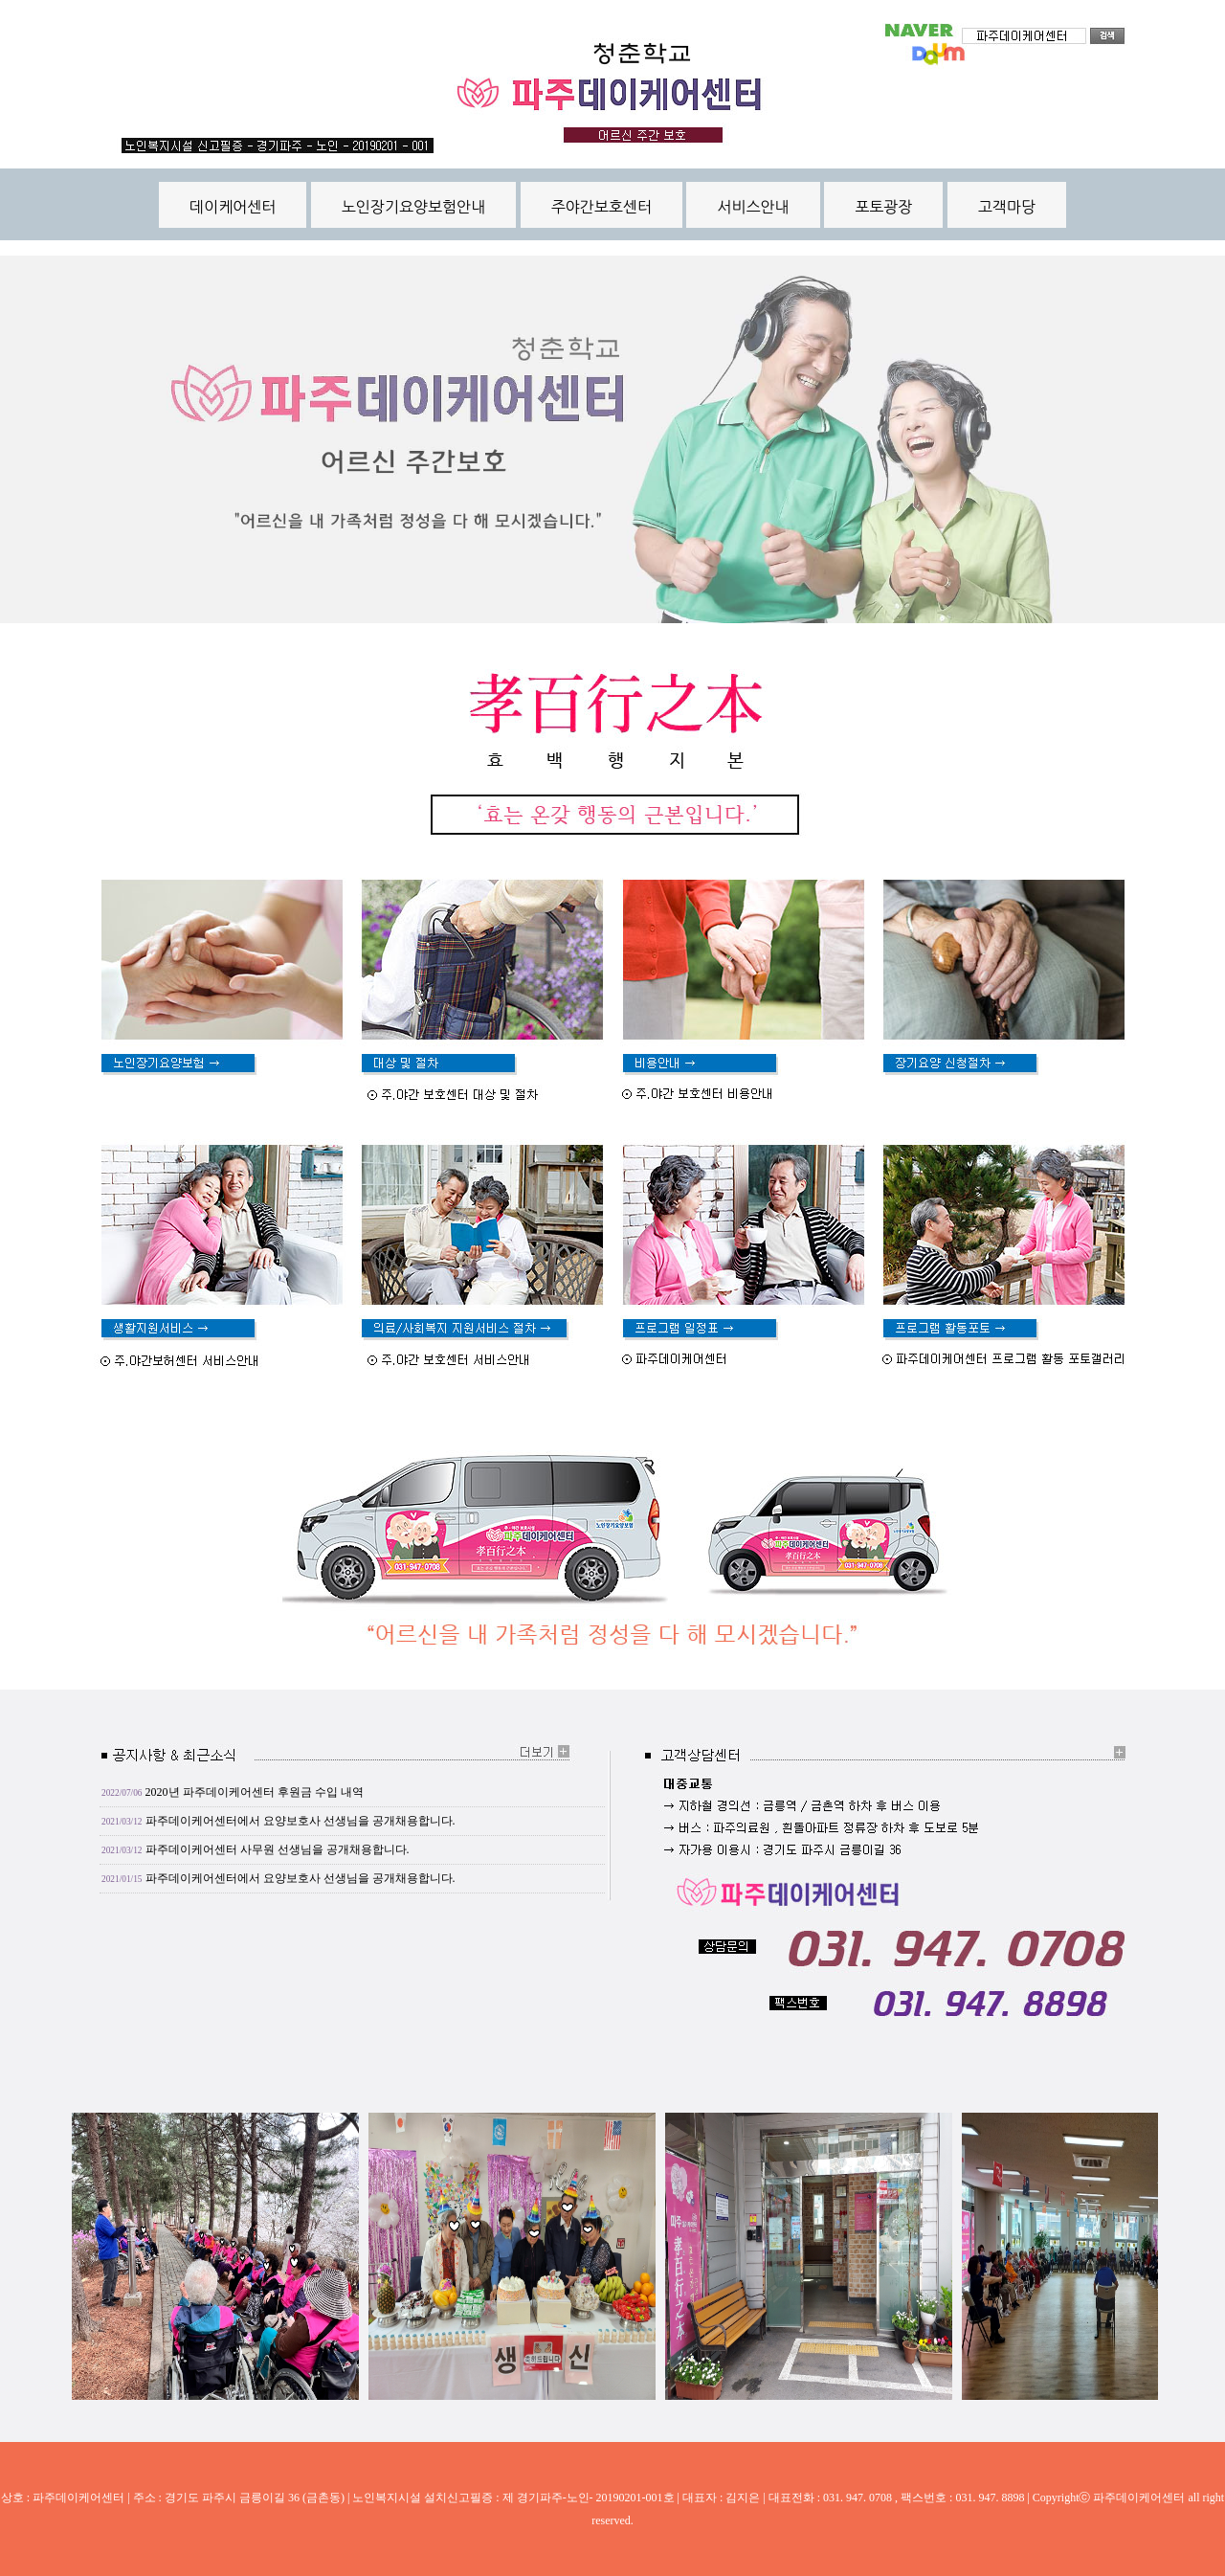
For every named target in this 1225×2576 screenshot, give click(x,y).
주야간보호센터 (601, 206)
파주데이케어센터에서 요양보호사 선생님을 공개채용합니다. (300, 1820)
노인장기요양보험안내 (413, 206)
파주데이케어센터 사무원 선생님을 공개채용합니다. (277, 1849)
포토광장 (883, 206)
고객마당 (1007, 206)
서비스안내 (753, 206)
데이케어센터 (232, 206)
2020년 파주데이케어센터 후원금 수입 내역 (254, 1792)
